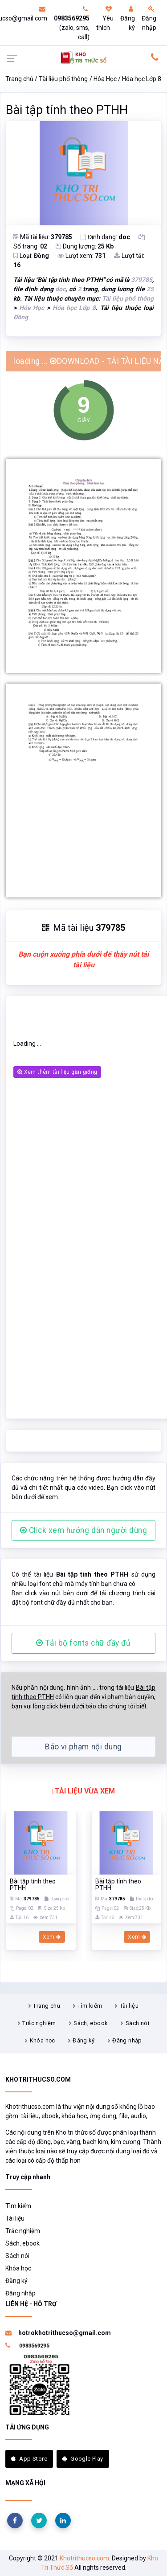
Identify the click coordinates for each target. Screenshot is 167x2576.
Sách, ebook (90, 2023)
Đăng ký (127, 18)
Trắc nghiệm (39, 2023)
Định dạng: (105, 236)
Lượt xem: (81, 255)
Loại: (31, 255)
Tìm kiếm (89, 2005)
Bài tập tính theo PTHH (67, 110)
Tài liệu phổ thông (63, 78)
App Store (29, 2458)
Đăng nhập (149, 18)
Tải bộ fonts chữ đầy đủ (83, 1643)
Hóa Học (105, 78)
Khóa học (42, 2040)
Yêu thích (105, 18)
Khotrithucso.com (84, 2558)
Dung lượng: (85, 246)
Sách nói (137, 2023)
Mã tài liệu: (42, 236)
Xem (52, 1937)
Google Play (82, 2458)
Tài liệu (129, 2005)
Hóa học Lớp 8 (141, 78)
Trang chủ (19, 78)
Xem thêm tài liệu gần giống (57, 1072)
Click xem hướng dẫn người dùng (83, 1530)
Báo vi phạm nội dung (83, 1746)
